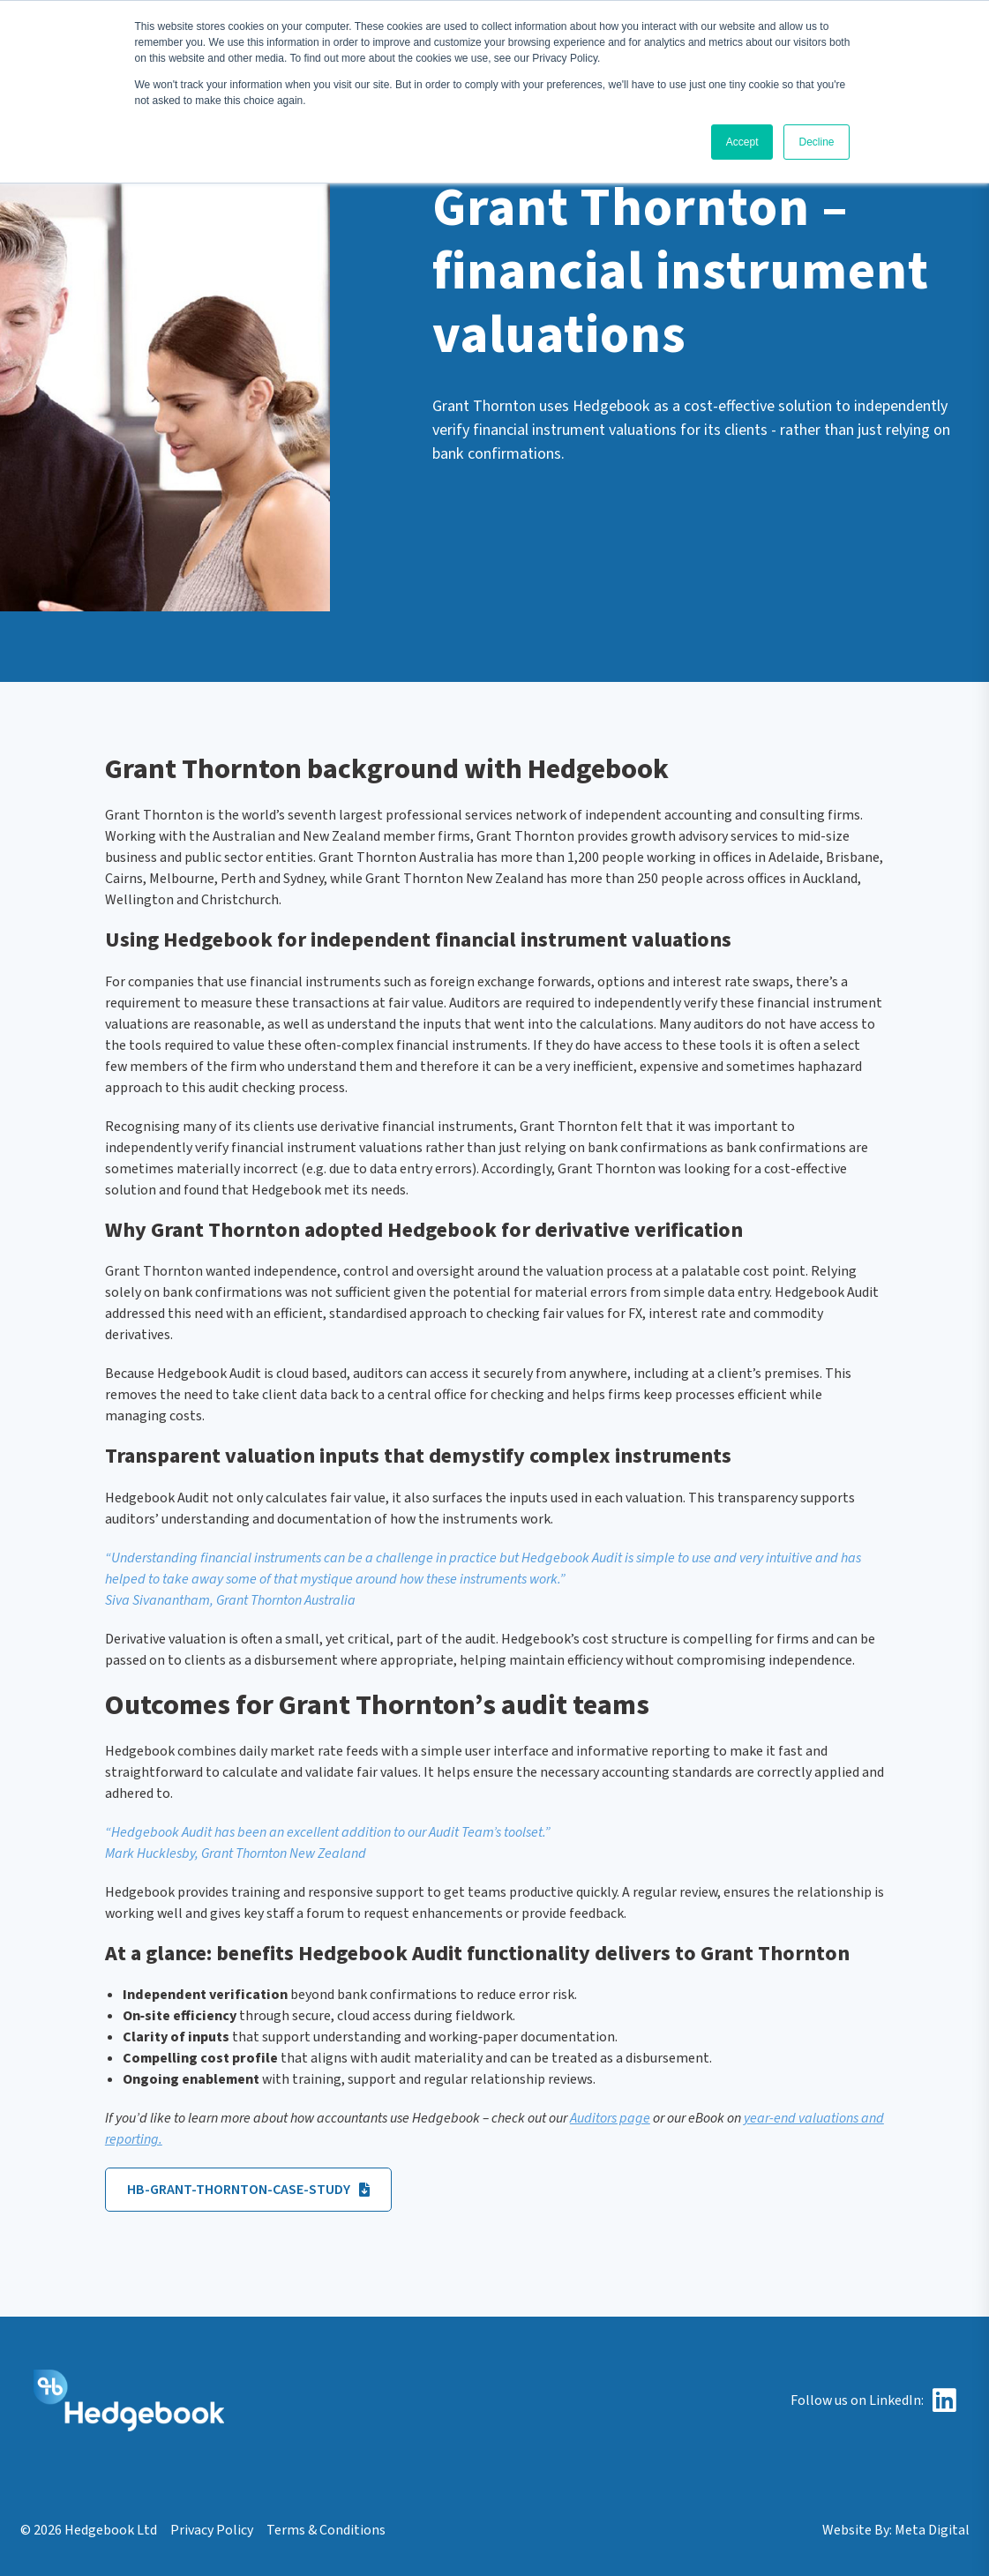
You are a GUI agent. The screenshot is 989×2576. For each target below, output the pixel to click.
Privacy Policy (211, 2530)
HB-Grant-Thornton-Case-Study (248, 2189)
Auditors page (610, 2118)
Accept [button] (742, 142)
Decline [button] (816, 142)
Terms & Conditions (326, 2530)
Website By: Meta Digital (896, 2530)
